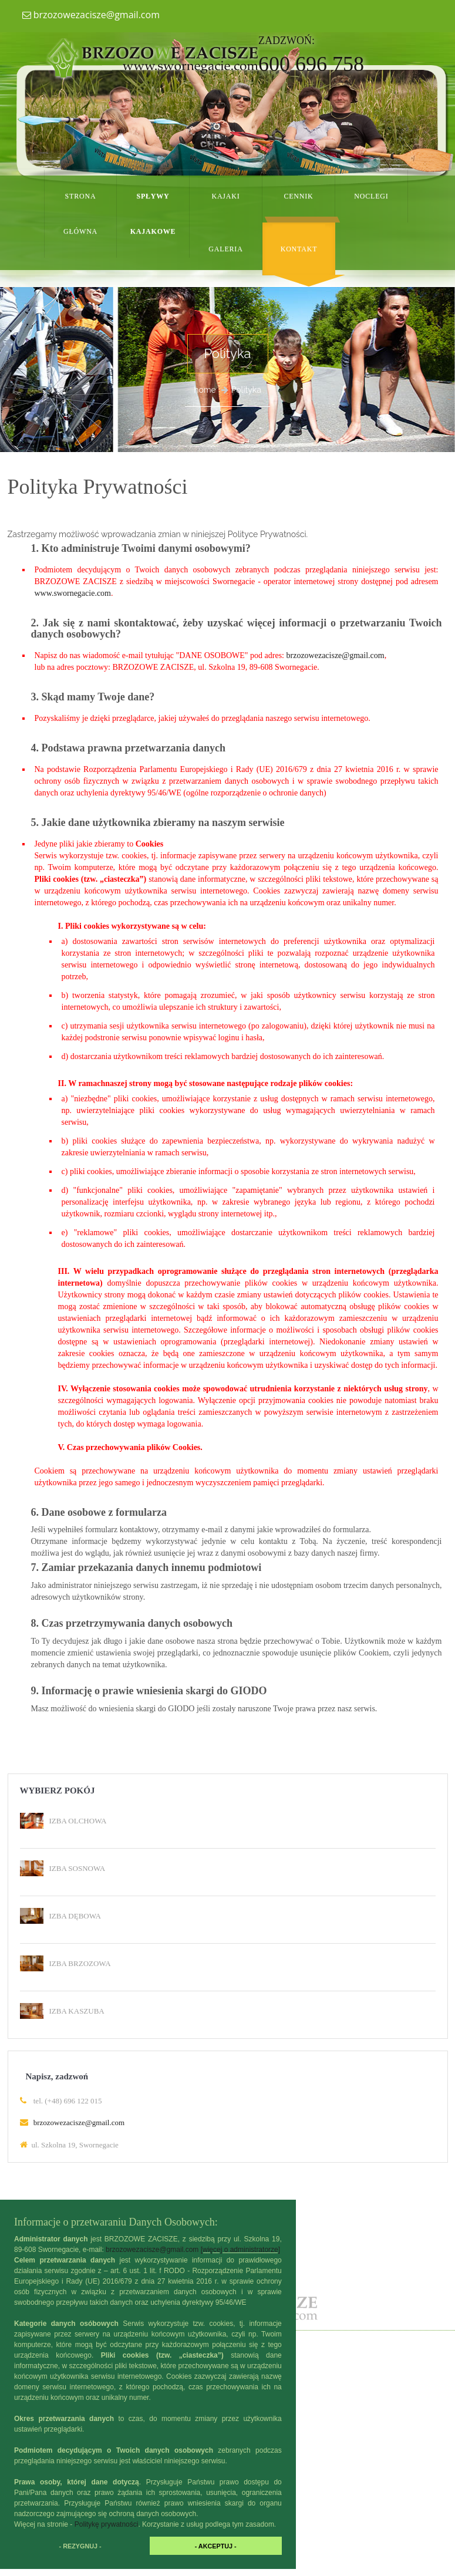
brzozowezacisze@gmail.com (91, 14)
